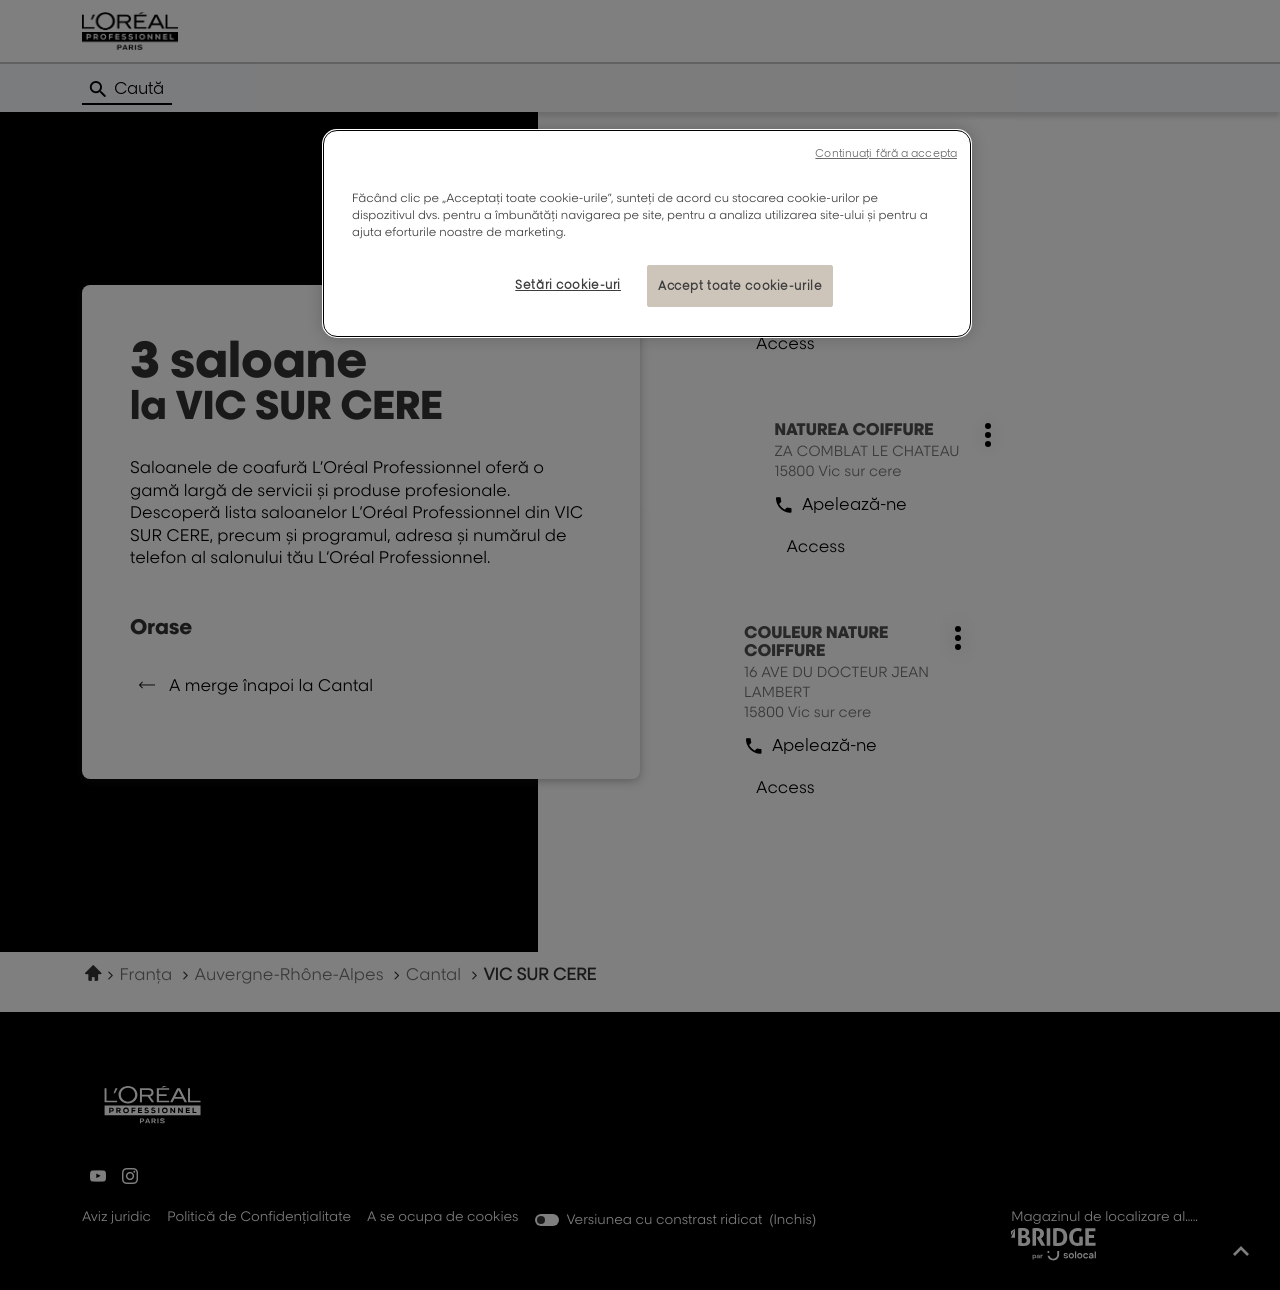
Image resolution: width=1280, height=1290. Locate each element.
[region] (647, 233)
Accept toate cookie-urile (740, 285)
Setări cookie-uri (568, 284)
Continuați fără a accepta (886, 153)
